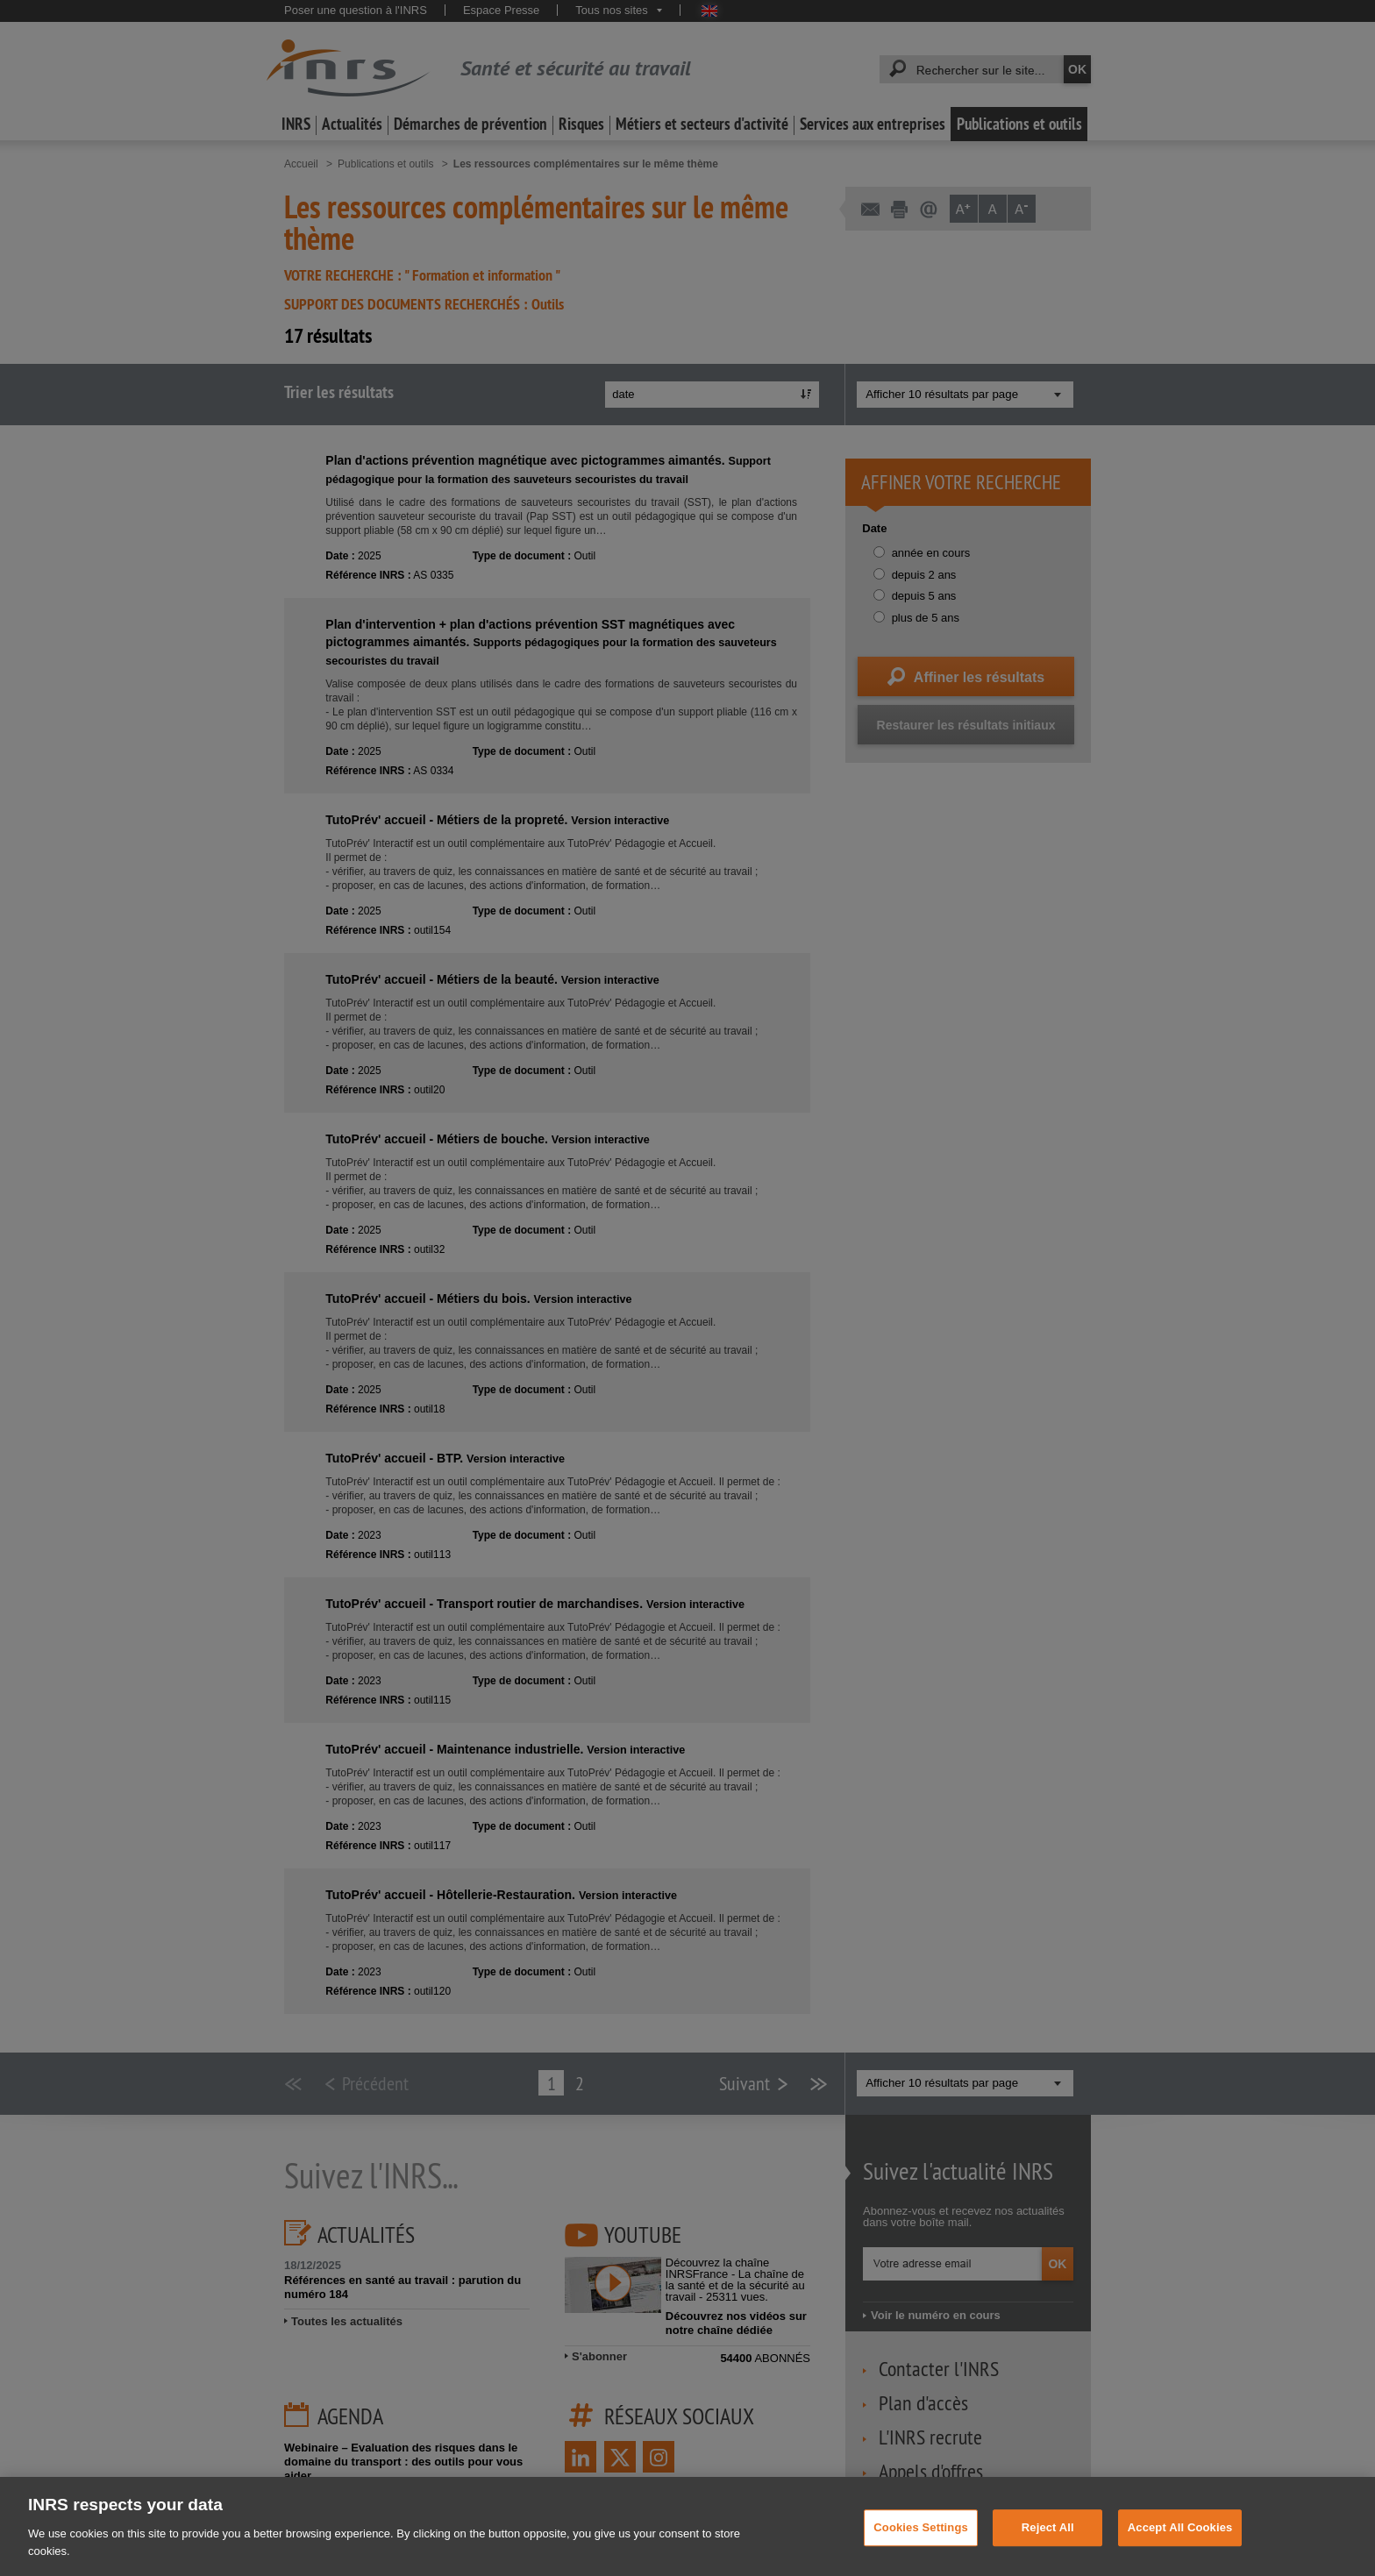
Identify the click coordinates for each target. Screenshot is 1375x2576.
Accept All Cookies (1180, 2543)
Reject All (1048, 2543)
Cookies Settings (920, 2543)
